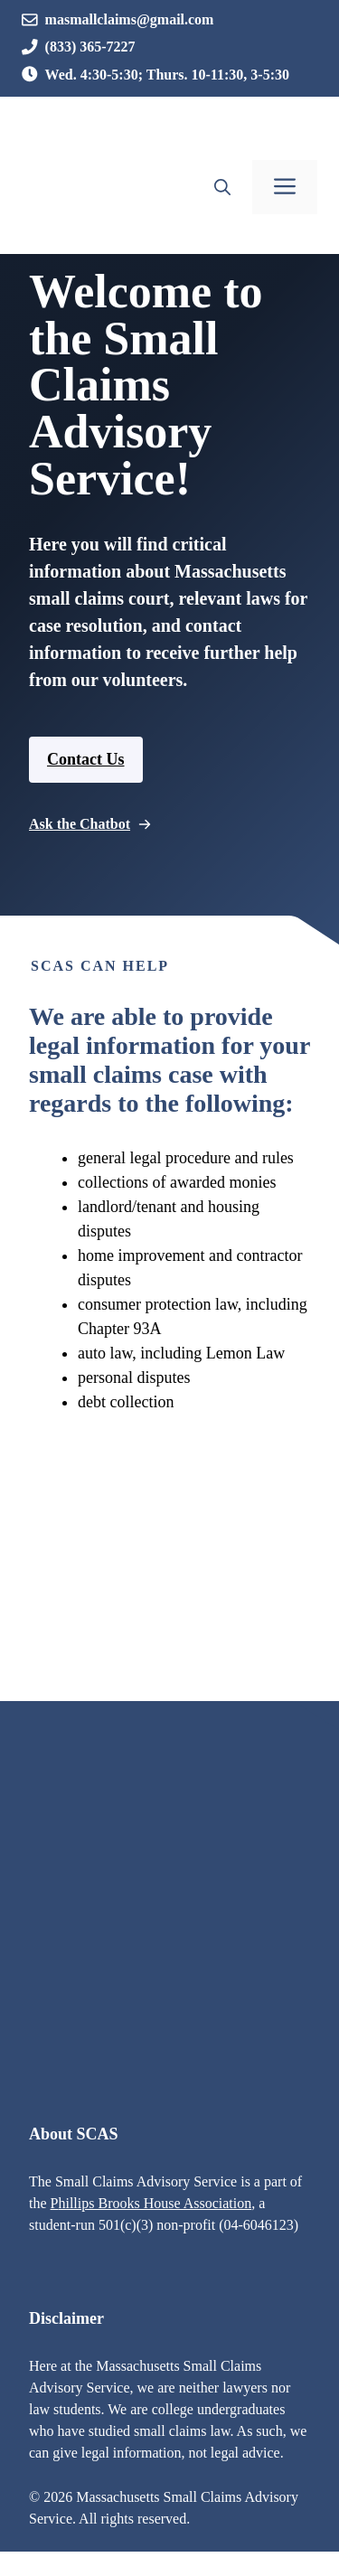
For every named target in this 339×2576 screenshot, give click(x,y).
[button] (222, 187)
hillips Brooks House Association (154, 2203)
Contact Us (86, 759)
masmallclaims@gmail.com (129, 19)
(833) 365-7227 (90, 46)
